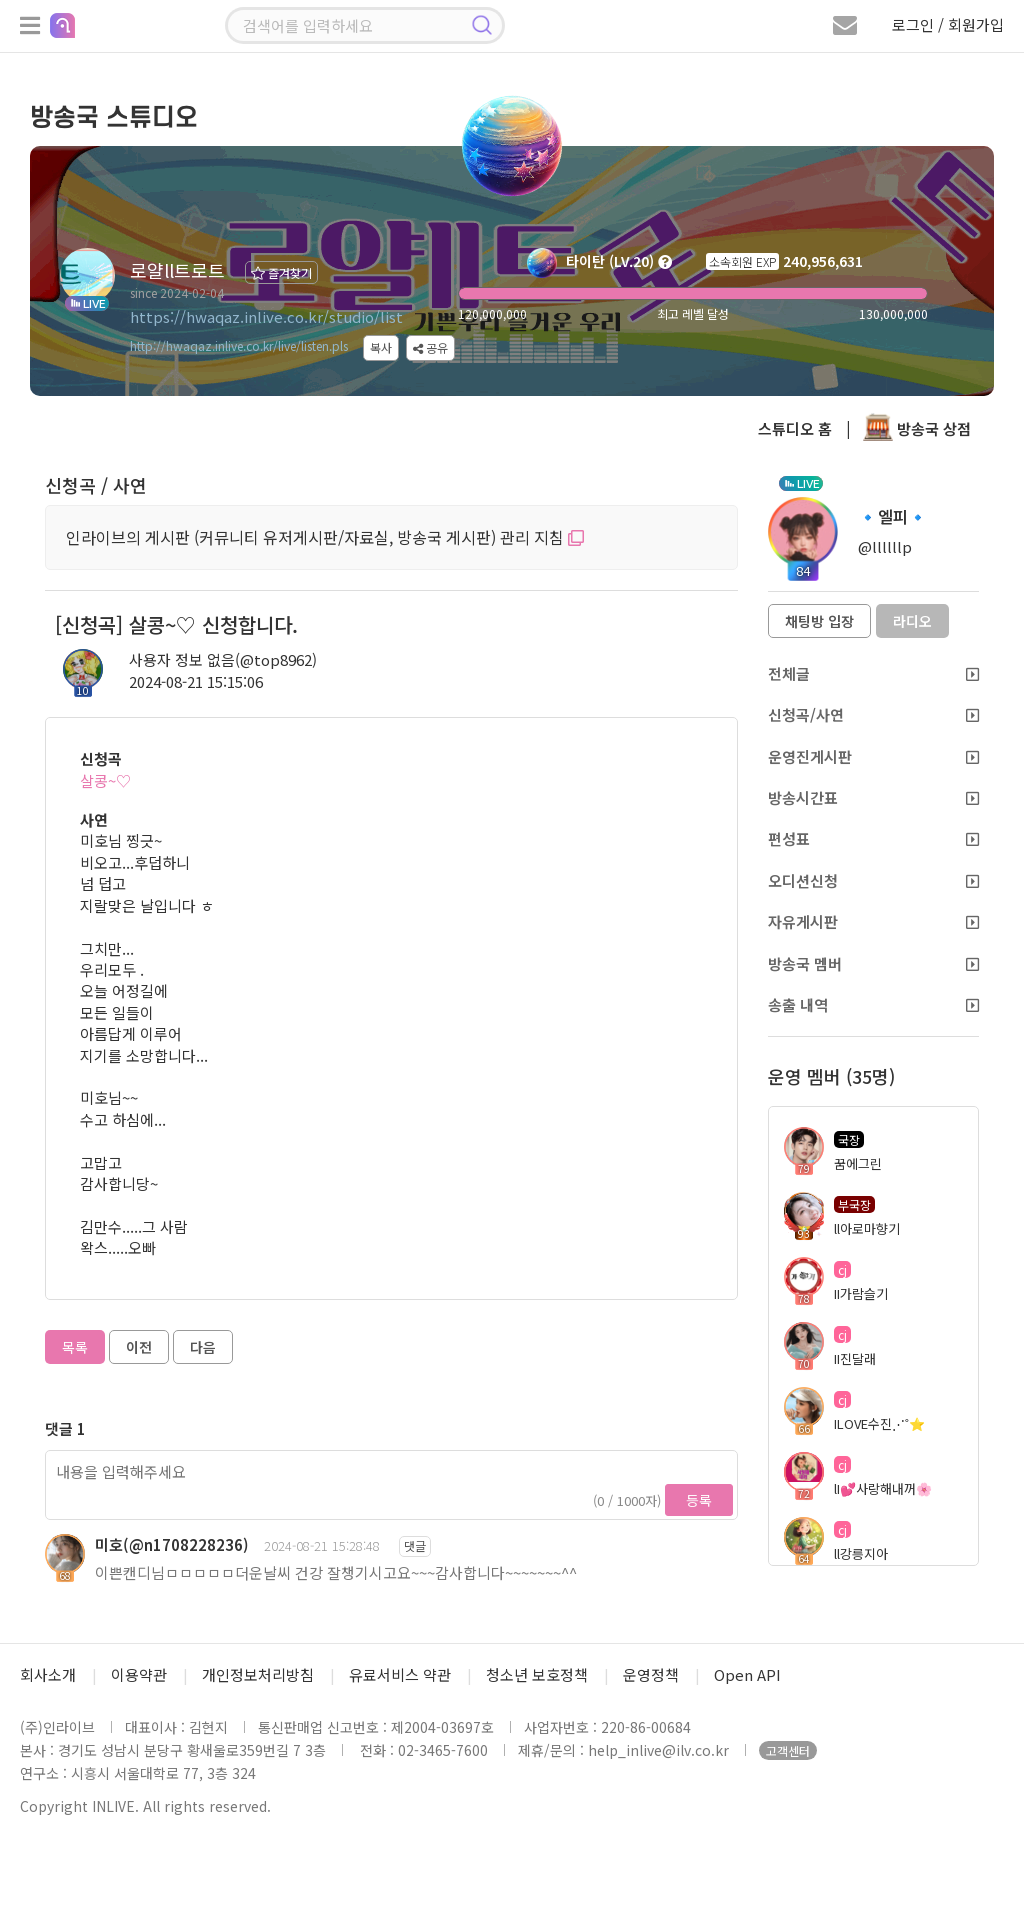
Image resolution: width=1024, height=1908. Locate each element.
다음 (203, 1347)
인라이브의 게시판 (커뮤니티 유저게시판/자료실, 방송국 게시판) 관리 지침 (325, 537)
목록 (75, 1347)
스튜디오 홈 (795, 428)
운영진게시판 (873, 756)
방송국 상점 (917, 428)
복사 (381, 347)
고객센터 (788, 1750)
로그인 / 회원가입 (948, 24)
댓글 (415, 1545)
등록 (699, 1500)
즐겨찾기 (281, 272)
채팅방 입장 (819, 621)
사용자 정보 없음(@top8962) (223, 659)
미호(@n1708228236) (172, 1544)
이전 (139, 1347)
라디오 (912, 621)
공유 (430, 347)
